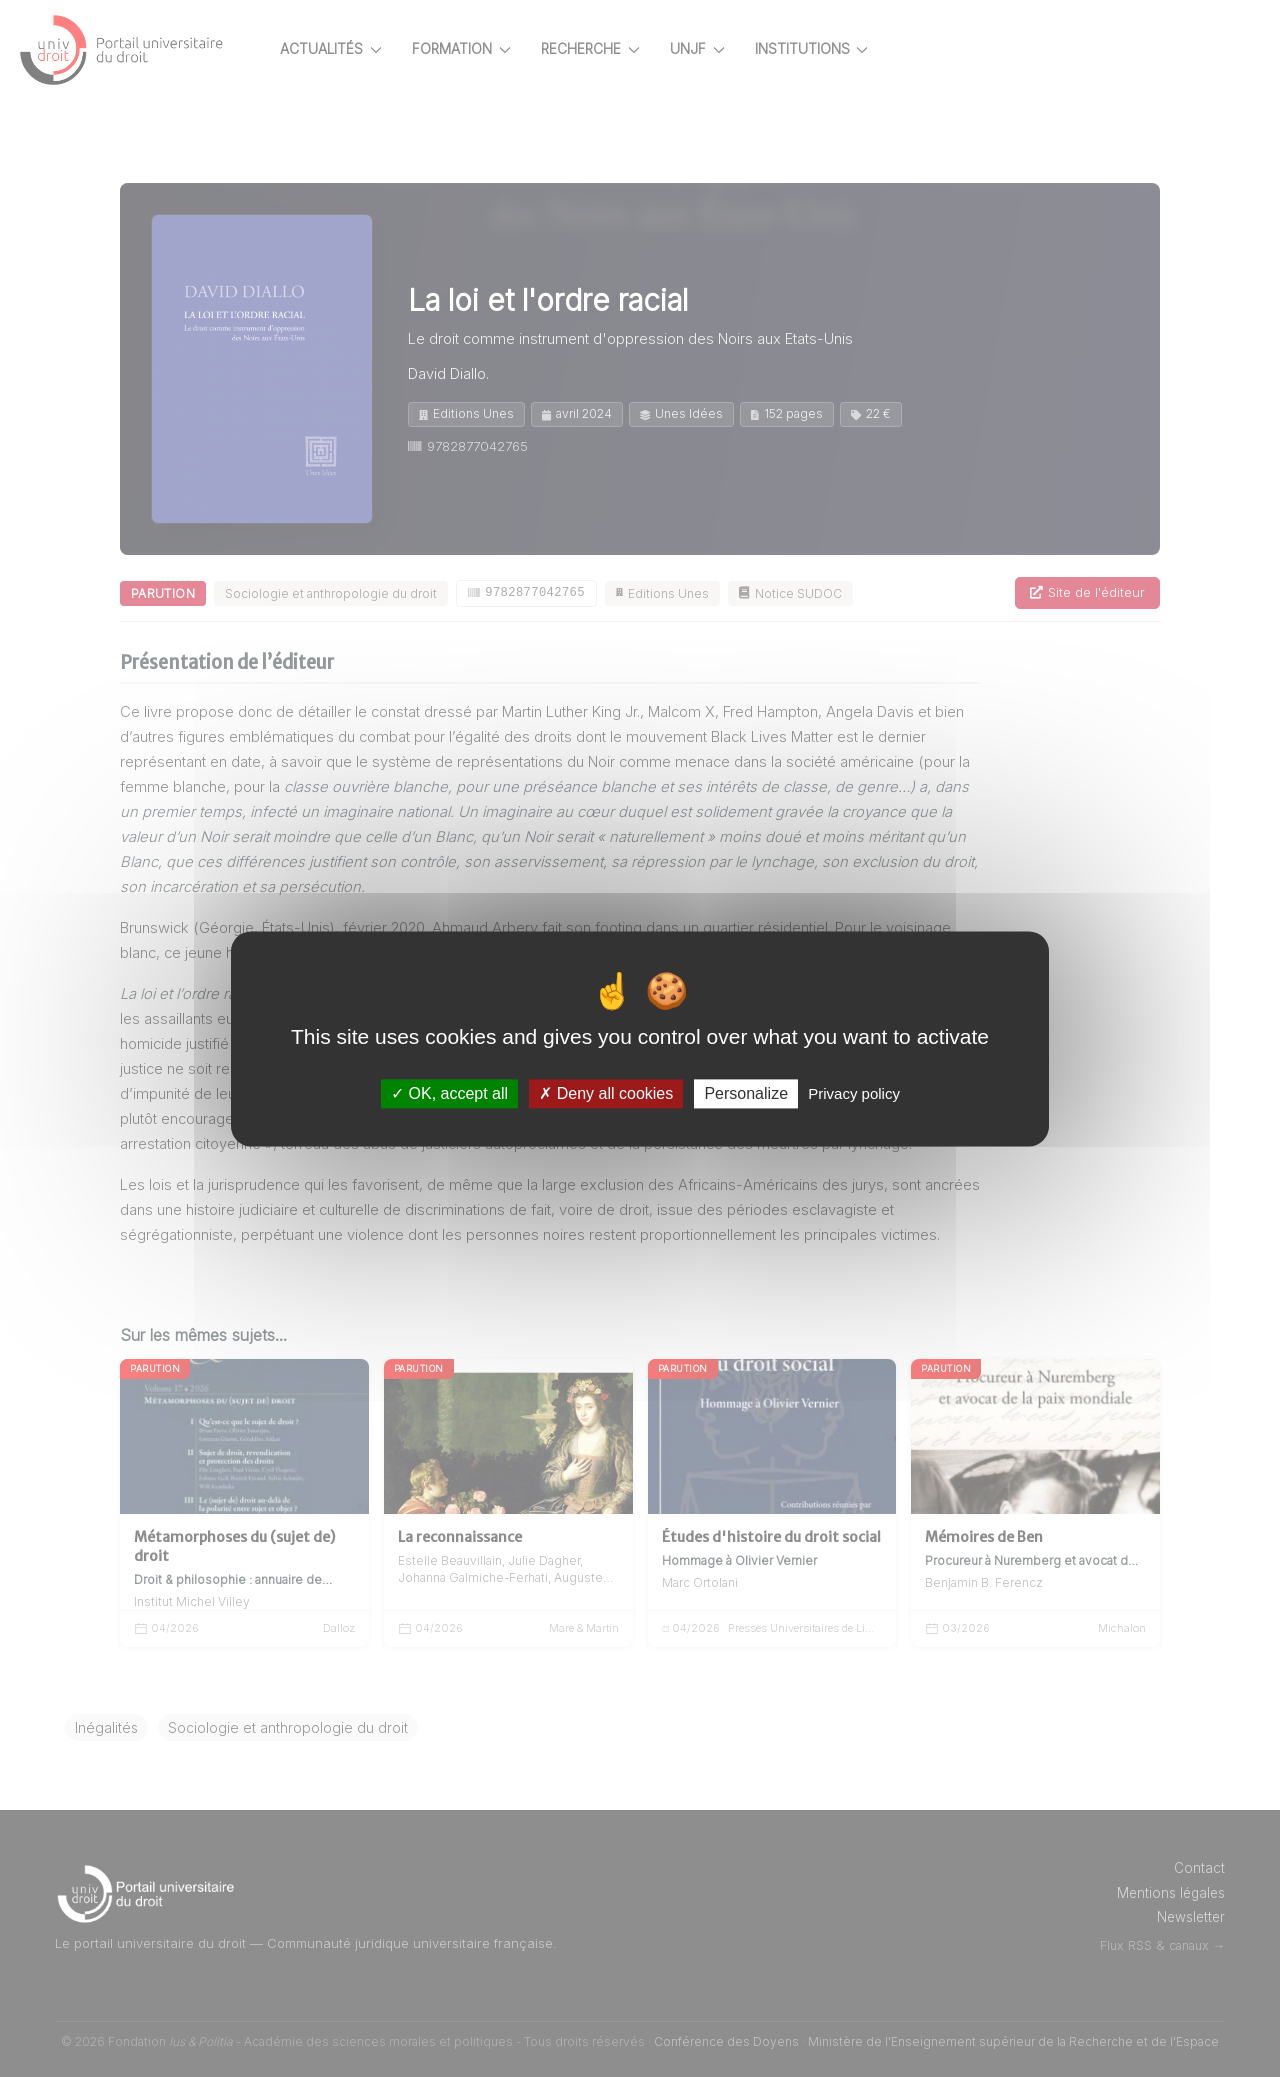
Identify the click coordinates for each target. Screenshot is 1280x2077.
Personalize (746, 1093)
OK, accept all (449, 1093)
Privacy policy (854, 1093)
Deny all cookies (606, 1093)
